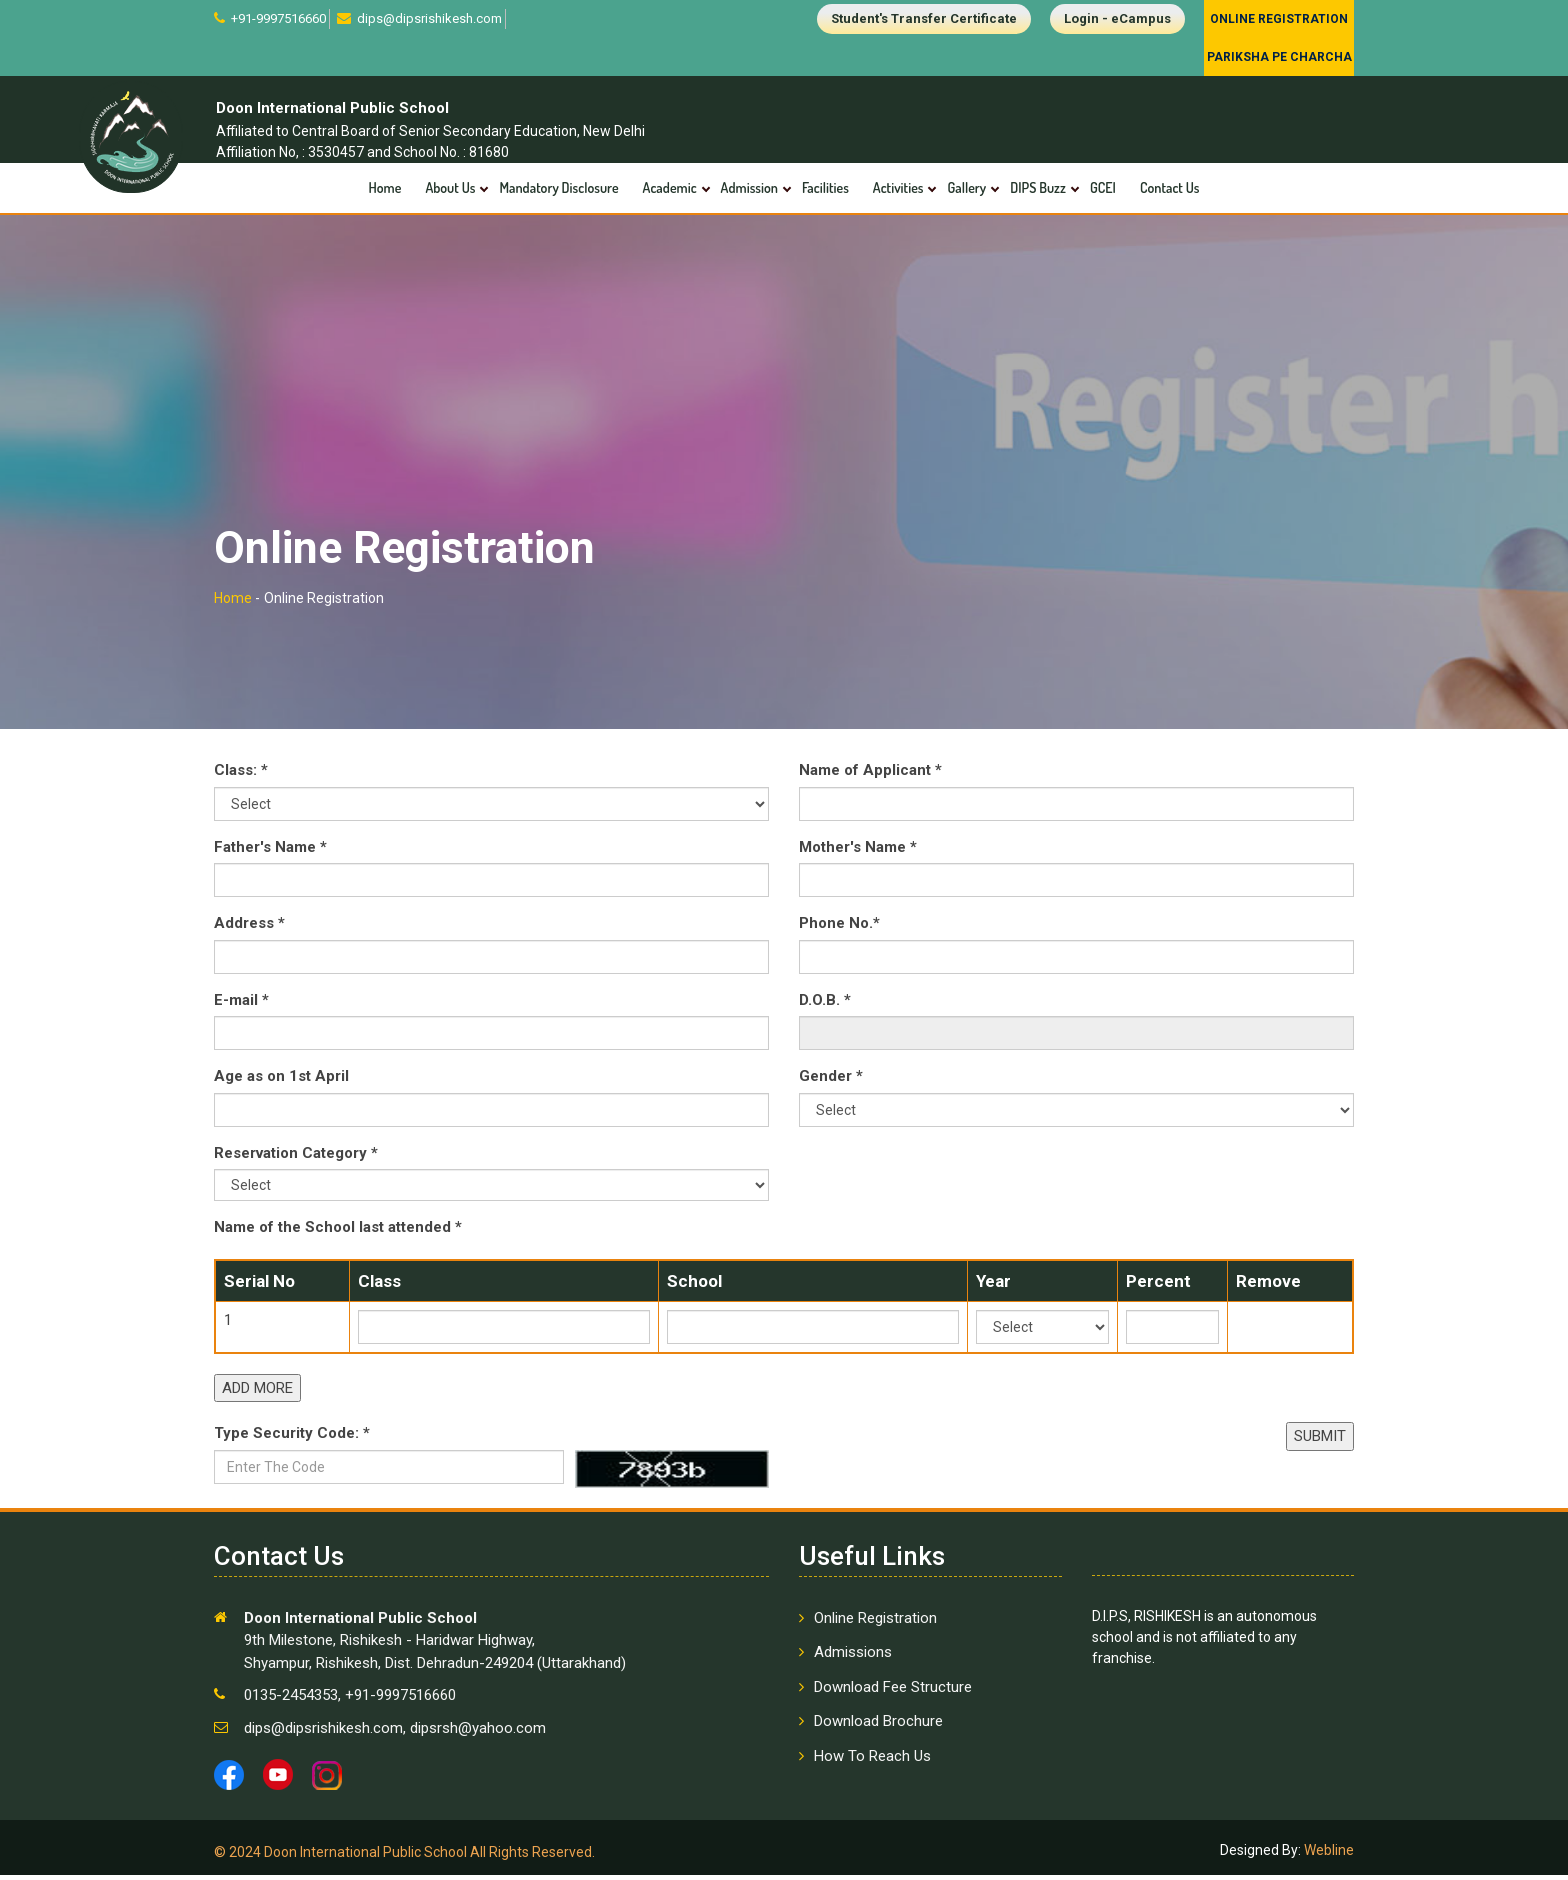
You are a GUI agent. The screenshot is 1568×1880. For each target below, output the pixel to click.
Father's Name (270, 852)
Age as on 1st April (281, 1082)
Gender (831, 1082)
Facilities (825, 187)
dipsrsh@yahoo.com (476, 1733)
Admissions (853, 1658)
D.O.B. (825, 1005)
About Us (450, 187)
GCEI (1103, 187)
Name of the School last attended (338, 1233)
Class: (241, 776)
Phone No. (839, 929)
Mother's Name (858, 852)
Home (385, 187)
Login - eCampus (1117, 18)
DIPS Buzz (1038, 187)
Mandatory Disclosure (558, 187)
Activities (898, 187)
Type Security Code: (292, 1439)
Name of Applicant (870, 776)
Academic (670, 187)
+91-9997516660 (277, 18)
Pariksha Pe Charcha (1279, 57)
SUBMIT (1320, 1442)
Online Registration (1279, 19)
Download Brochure (878, 1727)
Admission (749, 187)
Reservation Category (296, 1158)
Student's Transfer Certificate (924, 18)
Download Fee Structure (893, 1692)
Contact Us (1170, 187)
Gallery (966, 187)
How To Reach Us (872, 1761)
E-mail (241, 1005)
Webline (1327, 1855)
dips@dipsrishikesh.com (428, 18)
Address (249, 929)
